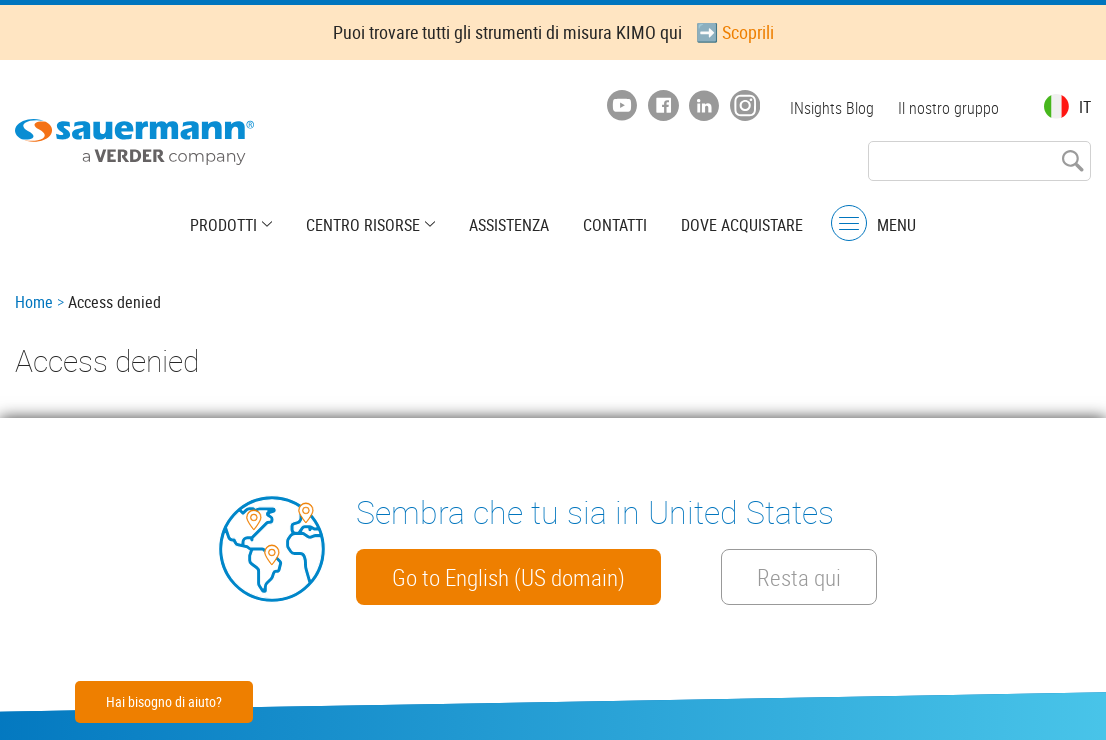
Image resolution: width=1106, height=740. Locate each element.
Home (34, 302)
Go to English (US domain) (508, 577)
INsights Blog (832, 108)
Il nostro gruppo (948, 108)
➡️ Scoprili (735, 32)
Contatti (615, 225)
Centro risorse (363, 225)
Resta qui (799, 577)
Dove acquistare (742, 225)
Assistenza (509, 225)
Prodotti (223, 225)
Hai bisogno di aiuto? (164, 701)
